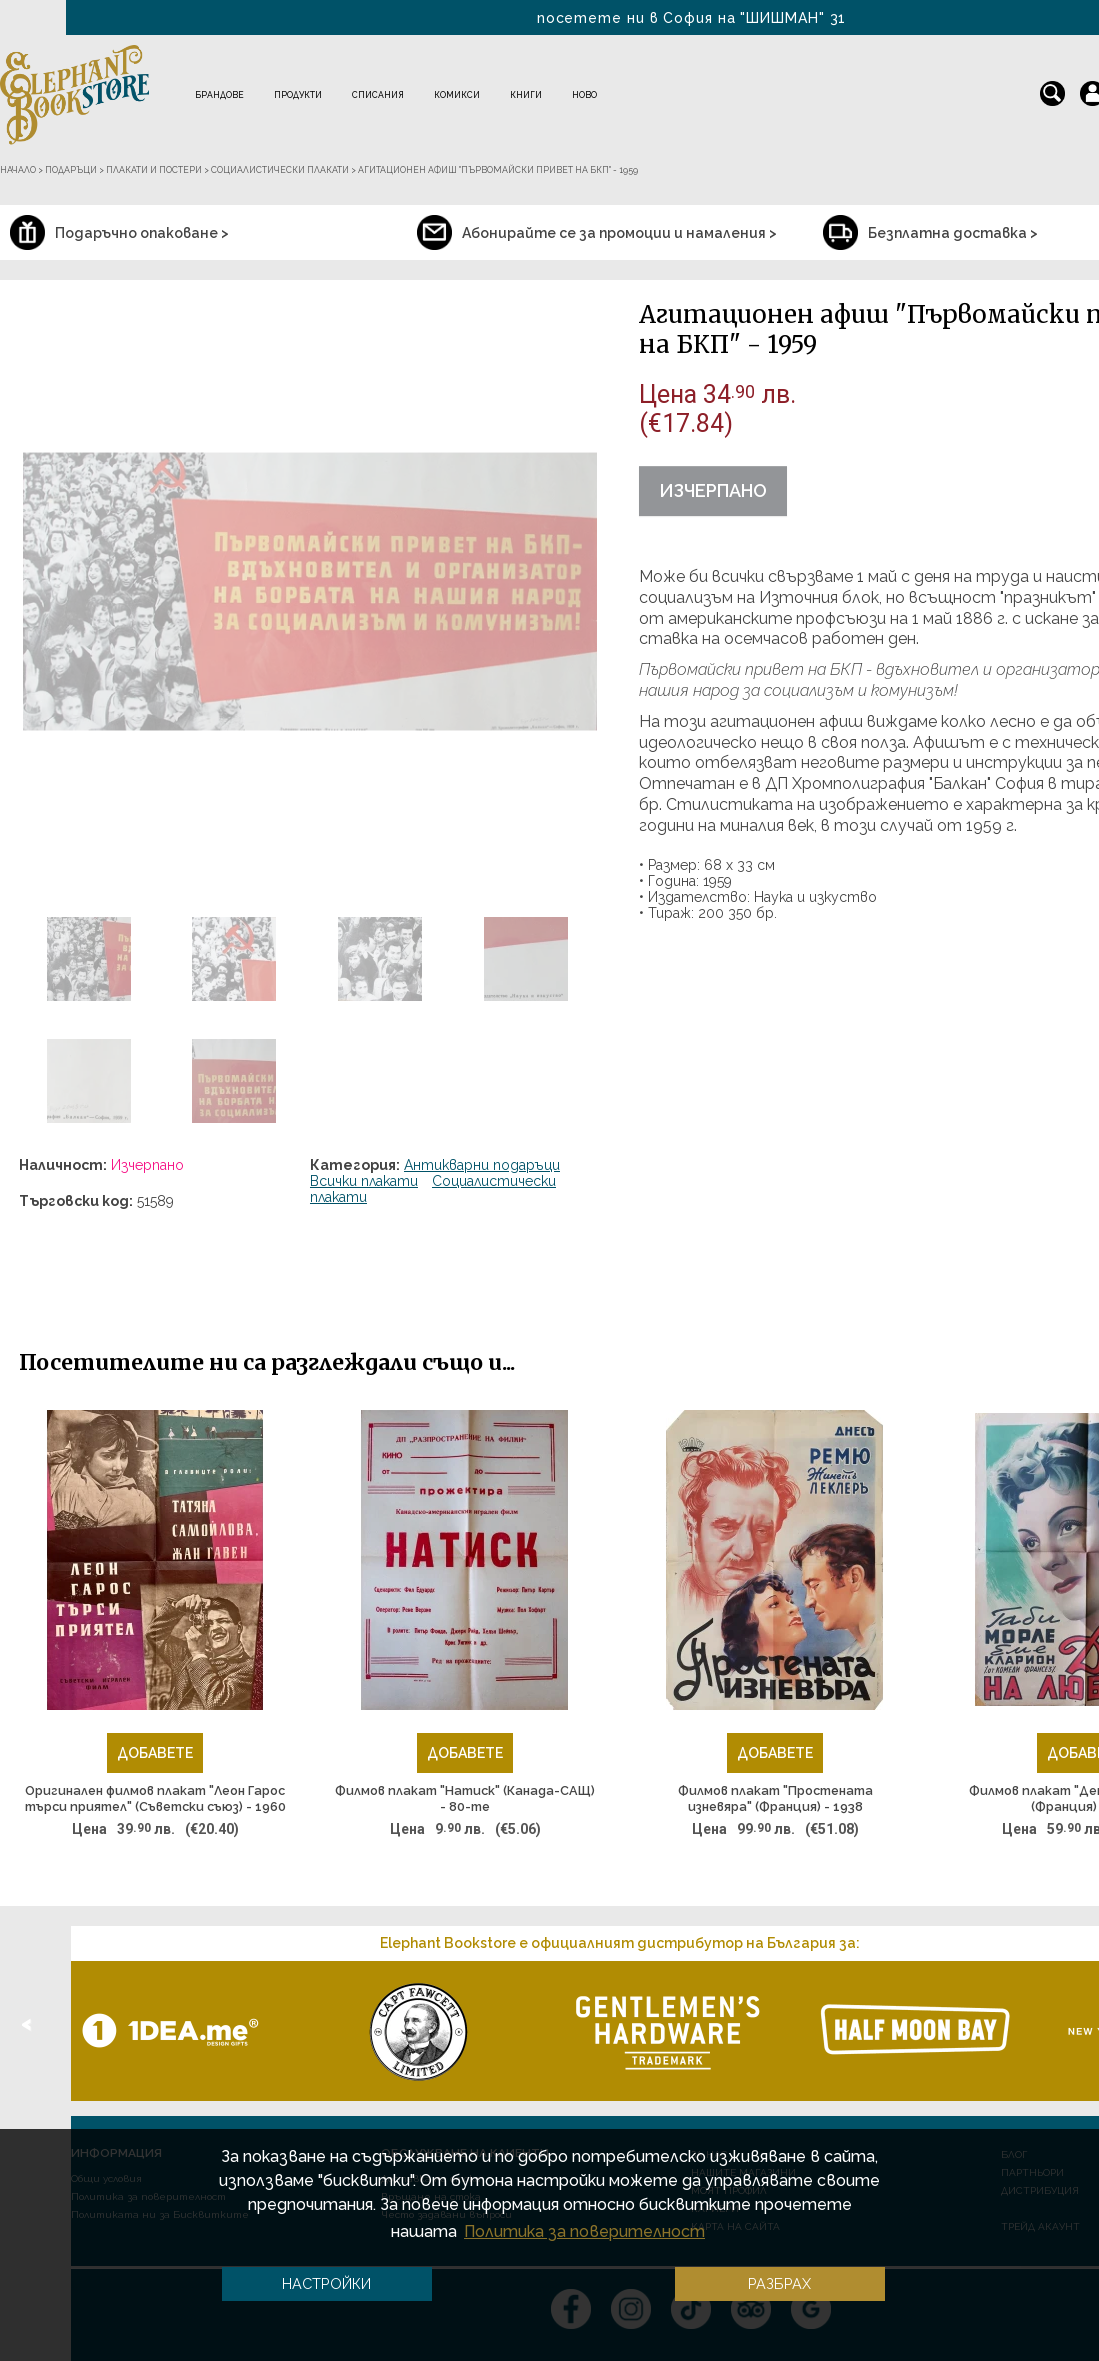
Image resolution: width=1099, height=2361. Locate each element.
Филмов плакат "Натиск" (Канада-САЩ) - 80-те (465, 1798)
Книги (526, 95)
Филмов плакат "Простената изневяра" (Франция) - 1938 (775, 1798)
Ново (584, 95)
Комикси (457, 95)
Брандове (219, 95)
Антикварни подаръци (482, 1165)
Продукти (298, 95)
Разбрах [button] (779, 2283)
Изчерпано (713, 490)
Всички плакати (364, 1181)
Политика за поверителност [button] (584, 2231)
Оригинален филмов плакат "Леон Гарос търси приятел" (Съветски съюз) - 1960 (155, 1798)
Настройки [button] (326, 2283)
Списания (378, 95)
